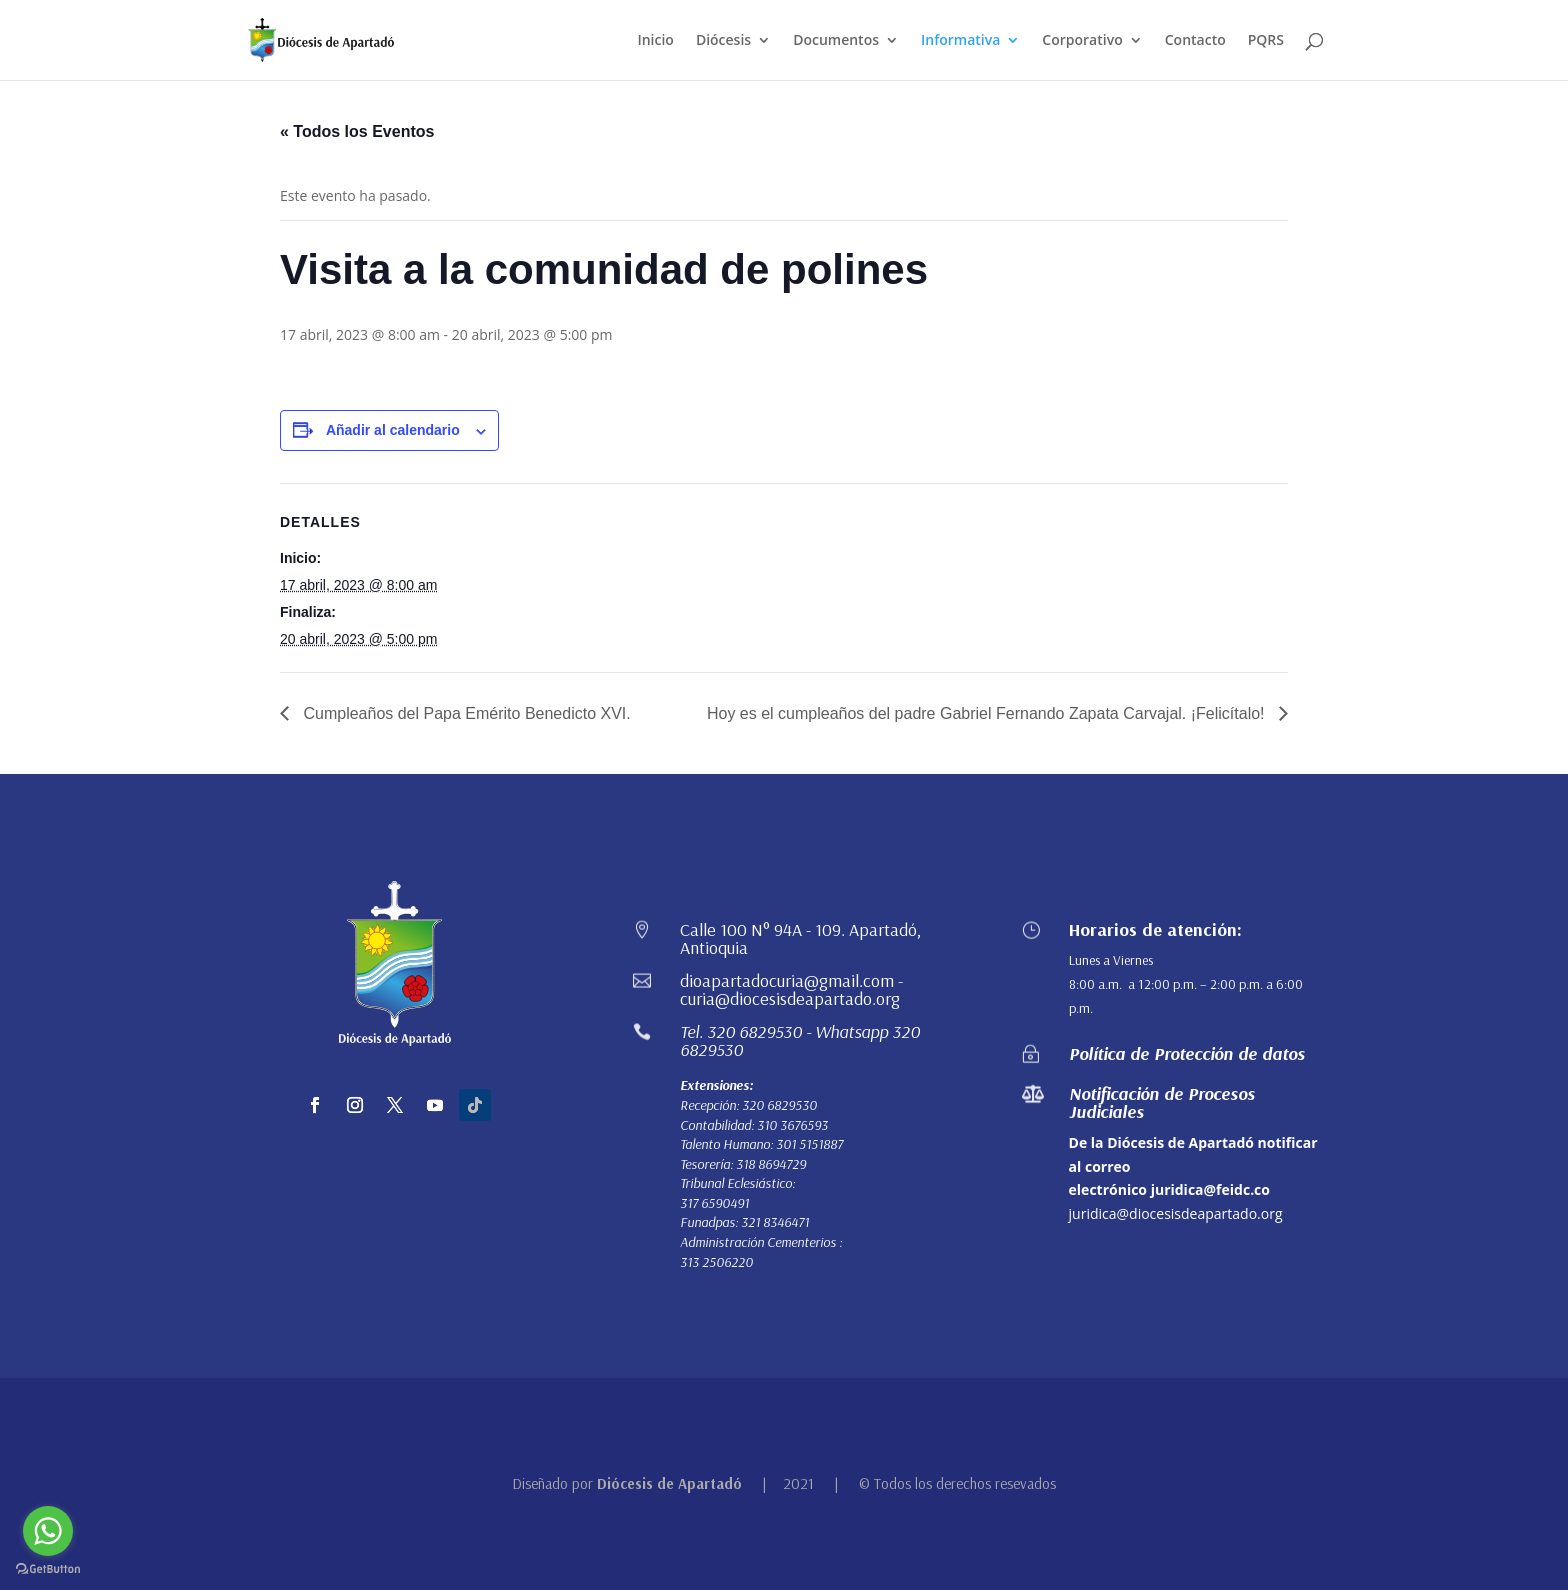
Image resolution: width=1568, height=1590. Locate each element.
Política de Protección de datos (1187, 1053)
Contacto (1195, 41)
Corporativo (1082, 41)
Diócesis (723, 41)
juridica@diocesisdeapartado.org (1176, 1213)
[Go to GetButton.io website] (48, 1569)
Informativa (960, 41)
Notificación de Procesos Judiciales (1162, 1102)
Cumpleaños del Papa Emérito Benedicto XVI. (465, 713)
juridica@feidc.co (1210, 1189)
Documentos (836, 41)
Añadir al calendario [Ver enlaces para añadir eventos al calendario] (393, 430)
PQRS (1266, 41)
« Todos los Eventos (357, 131)
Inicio (655, 41)
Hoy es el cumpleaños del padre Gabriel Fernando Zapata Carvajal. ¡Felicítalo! (988, 713)
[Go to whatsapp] (48, 1531)
